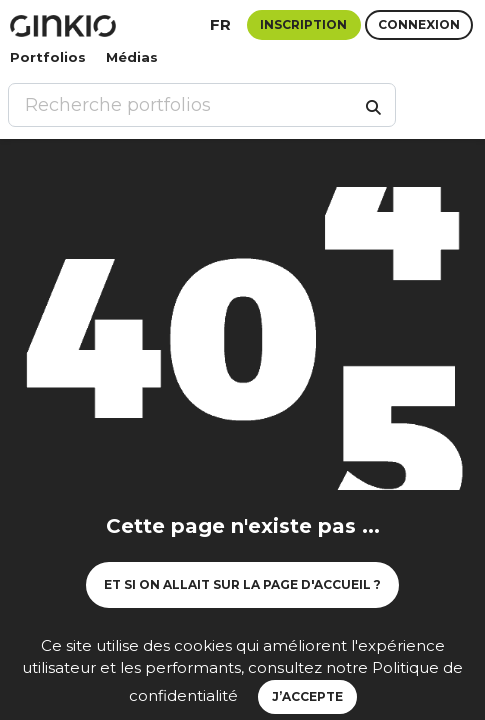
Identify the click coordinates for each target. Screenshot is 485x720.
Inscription (303, 24)
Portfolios (48, 57)
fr (220, 24)
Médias (132, 57)
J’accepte (307, 696)
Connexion (419, 24)
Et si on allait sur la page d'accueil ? (242, 584)
